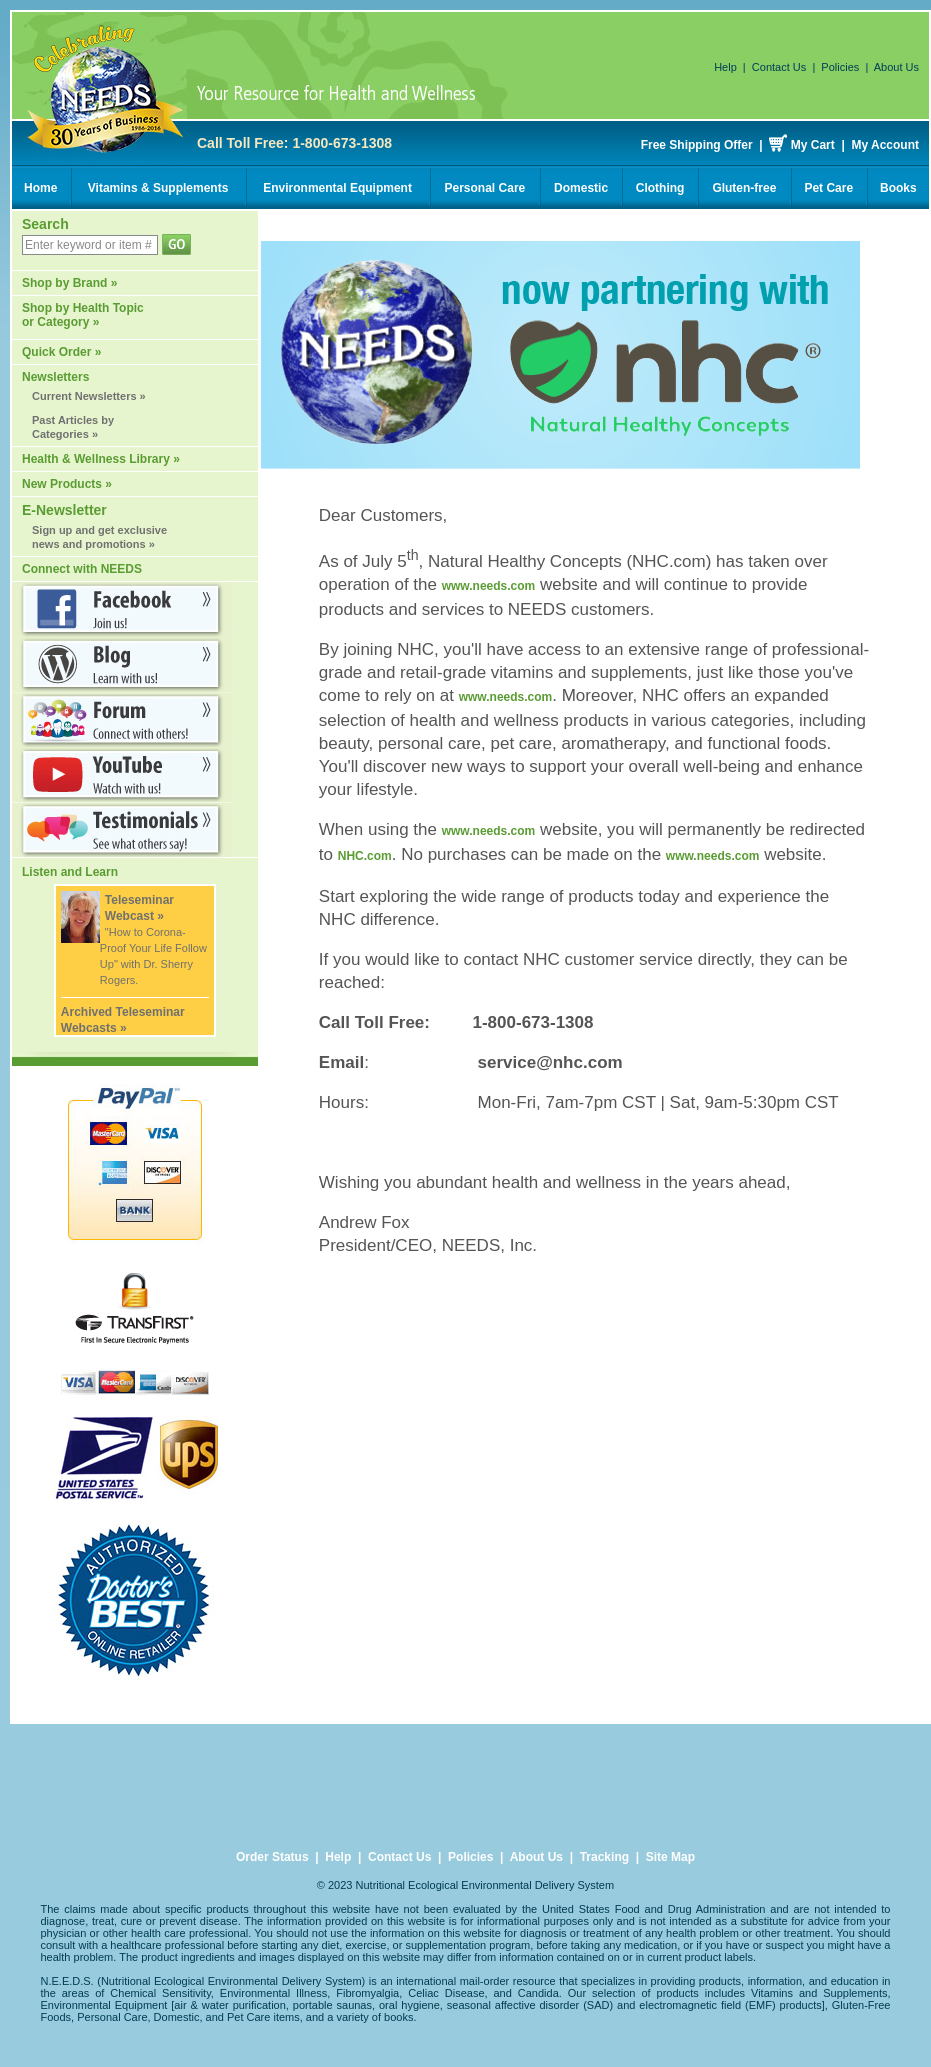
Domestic (581, 188)
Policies (840, 67)
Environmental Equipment (337, 188)
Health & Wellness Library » (101, 459)
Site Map (670, 1857)
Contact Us (779, 67)
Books (898, 188)
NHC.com (365, 856)
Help (725, 67)
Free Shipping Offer (697, 145)
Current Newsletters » (89, 396)
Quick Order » (61, 352)
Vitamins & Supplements (158, 188)
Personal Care (485, 188)
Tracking (604, 1857)
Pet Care (828, 188)
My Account (885, 145)
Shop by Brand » (69, 283)
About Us (896, 67)
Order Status (272, 1857)
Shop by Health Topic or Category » (83, 315)
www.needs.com (489, 586)
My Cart (813, 145)
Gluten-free (744, 188)
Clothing (660, 188)
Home (40, 188)
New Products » (67, 484)
